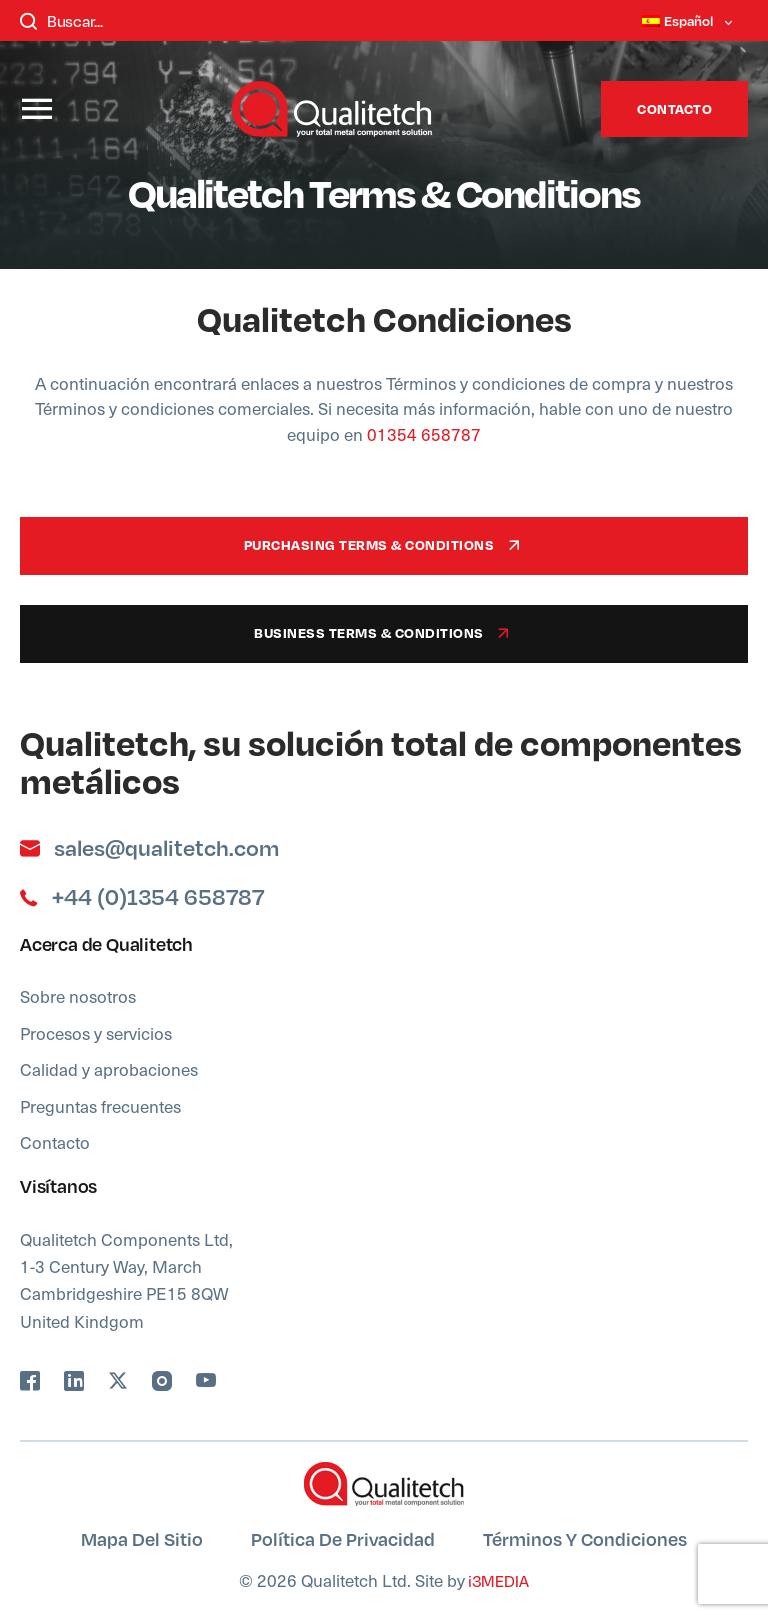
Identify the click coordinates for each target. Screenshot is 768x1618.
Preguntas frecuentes (100, 1106)
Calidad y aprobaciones (109, 1069)
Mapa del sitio (142, 1538)
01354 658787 (422, 434)
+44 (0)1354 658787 (142, 897)
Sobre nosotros (78, 996)
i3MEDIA (497, 1581)
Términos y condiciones (585, 1538)
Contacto (674, 108)
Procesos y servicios (96, 1033)
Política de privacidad (343, 1538)
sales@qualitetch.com (149, 848)
